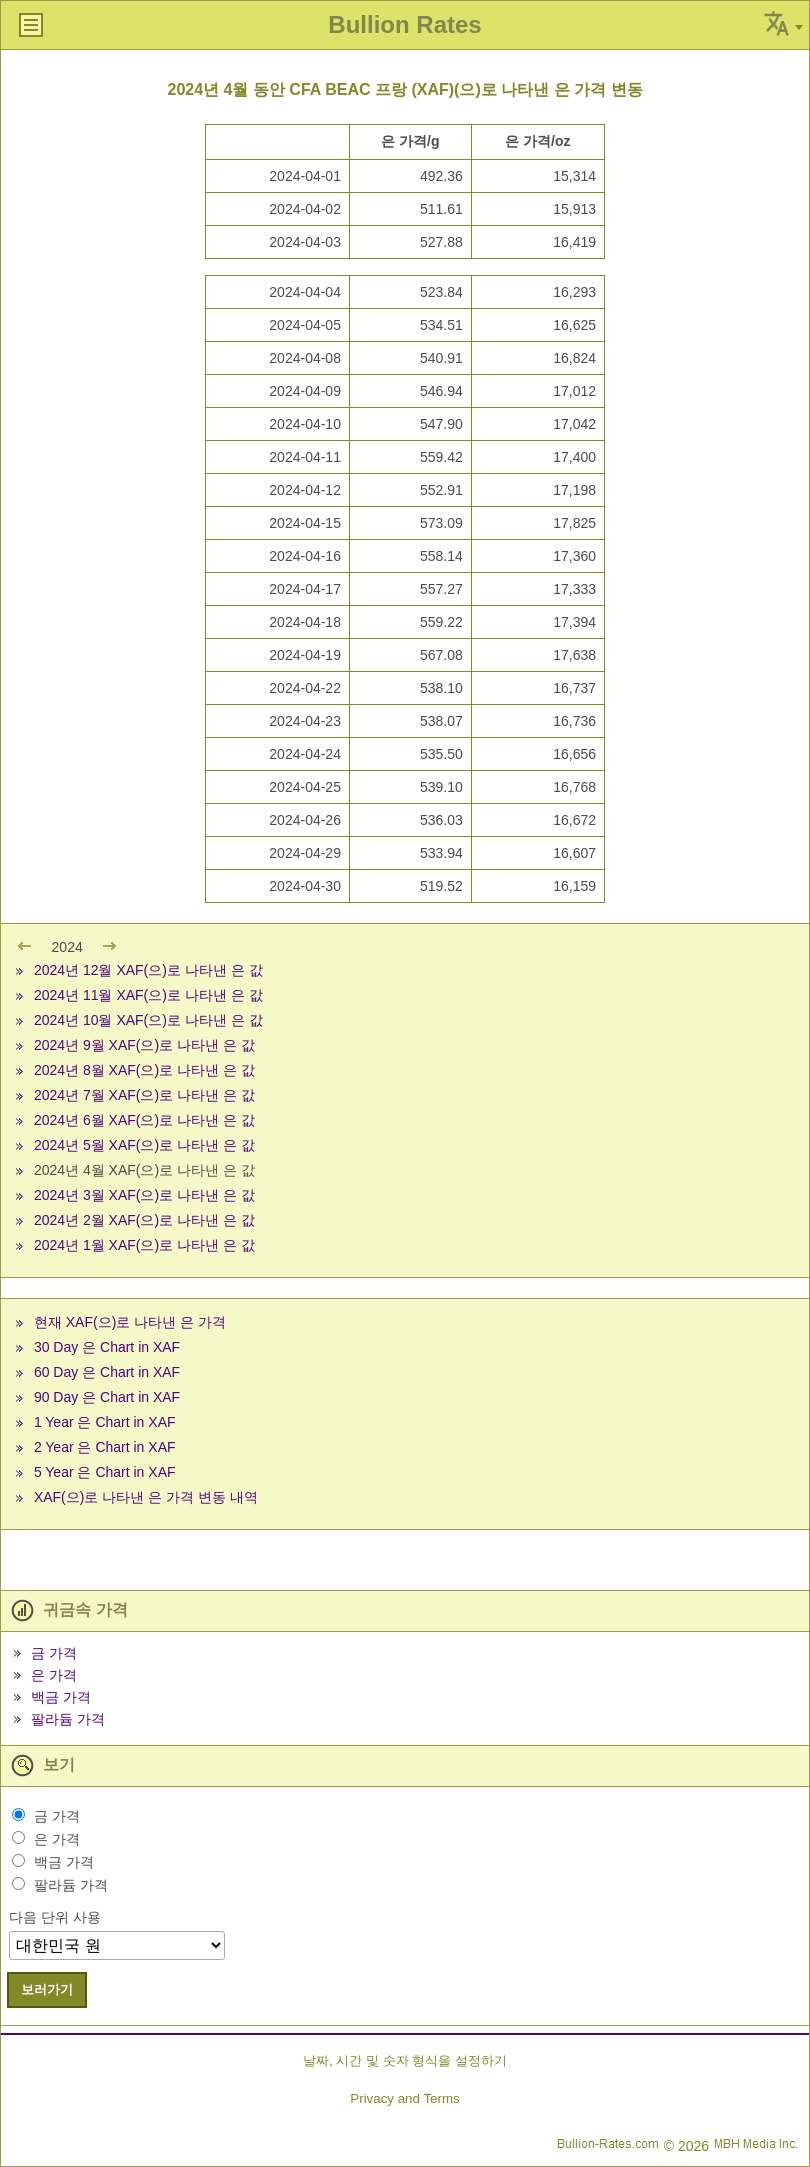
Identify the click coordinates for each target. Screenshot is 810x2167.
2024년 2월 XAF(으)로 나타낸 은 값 (144, 1220)
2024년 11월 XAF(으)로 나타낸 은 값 (148, 995)
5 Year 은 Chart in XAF (105, 1472)
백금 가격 (61, 1697)
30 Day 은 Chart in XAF (107, 1347)
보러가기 (47, 1989)
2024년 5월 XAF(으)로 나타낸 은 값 (144, 1145)
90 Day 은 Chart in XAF (107, 1397)
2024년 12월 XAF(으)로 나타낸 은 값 (148, 970)
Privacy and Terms (404, 2098)
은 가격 (54, 1675)
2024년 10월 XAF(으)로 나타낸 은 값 (148, 1020)
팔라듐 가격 (68, 1719)
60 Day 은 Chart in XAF (107, 1372)
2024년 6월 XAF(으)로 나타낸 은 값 (144, 1120)
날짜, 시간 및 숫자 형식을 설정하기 (405, 2060)
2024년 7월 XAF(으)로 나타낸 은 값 (144, 1095)
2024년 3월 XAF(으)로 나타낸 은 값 (144, 1195)
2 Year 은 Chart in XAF (105, 1447)
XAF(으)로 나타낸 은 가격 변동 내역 (146, 1497)
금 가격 (54, 1653)
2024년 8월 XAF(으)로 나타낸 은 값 (144, 1070)
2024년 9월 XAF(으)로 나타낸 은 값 (144, 1045)
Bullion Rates (404, 24)
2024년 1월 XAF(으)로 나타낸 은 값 (144, 1245)
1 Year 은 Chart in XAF (105, 1422)
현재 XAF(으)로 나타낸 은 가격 (130, 1322)
